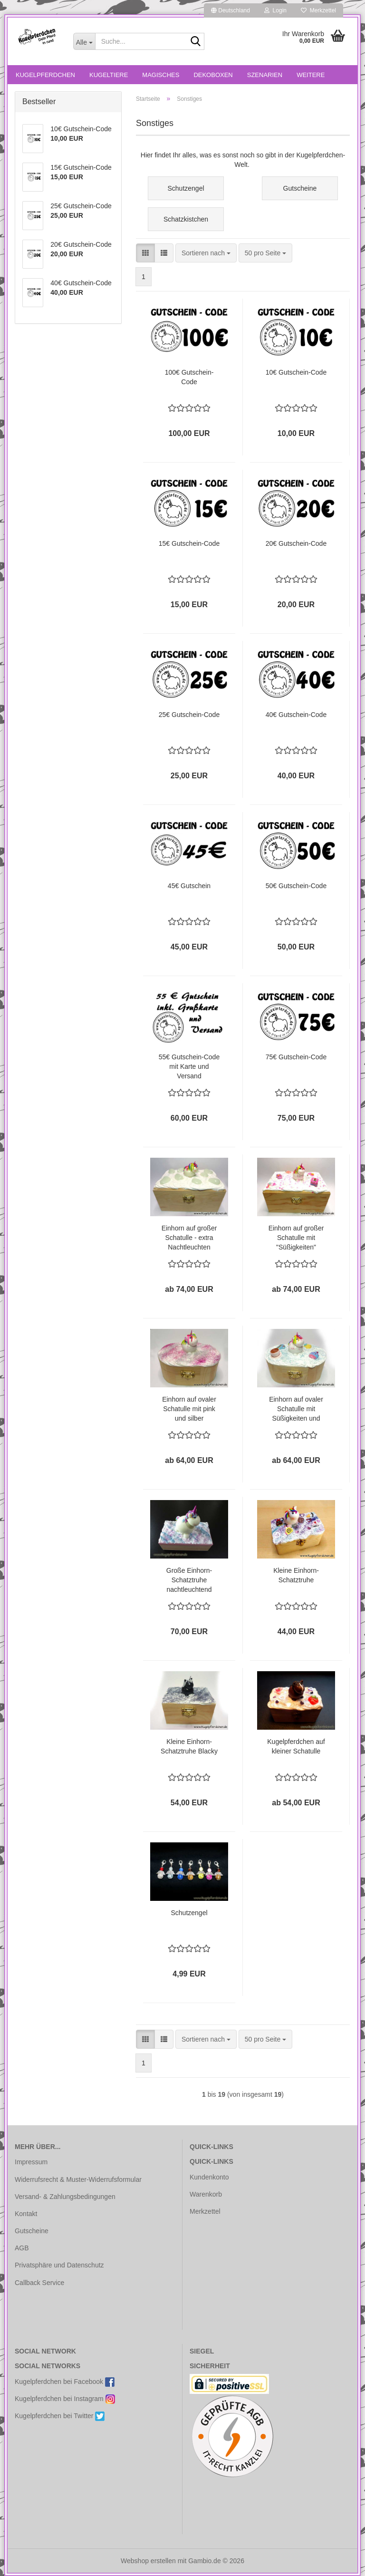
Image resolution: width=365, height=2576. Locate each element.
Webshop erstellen (148, 2561)
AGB (22, 2248)
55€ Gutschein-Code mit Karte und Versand (189, 1066)
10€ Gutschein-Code (296, 372)
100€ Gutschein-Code (189, 377)
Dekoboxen (212, 74)
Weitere (311, 74)
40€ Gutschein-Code (296, 714)
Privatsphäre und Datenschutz (59, 2265)
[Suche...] (84, 41)
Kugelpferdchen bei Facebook (65, 2382)
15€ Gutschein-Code (189, 543)
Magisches (160, 74)
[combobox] (206, 252)
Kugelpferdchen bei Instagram (65, 2399)
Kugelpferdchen (45, 74)
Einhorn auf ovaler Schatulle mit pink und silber (189, 1408)
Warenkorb (206, 2194)
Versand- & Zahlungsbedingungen (65, 2196)
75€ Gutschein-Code (296, 1057)
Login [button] (275, 10)
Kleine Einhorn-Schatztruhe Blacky (189, 1746)
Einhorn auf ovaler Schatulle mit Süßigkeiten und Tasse (296, 1409)
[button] (230, 10)
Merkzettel (318, 10)
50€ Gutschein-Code (296, 886)
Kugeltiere (108, 74)
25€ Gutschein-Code (189, 714)
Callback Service (39, 2282)
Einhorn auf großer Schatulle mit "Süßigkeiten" (296, 1237)
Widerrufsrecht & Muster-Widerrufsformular (78, 2179)
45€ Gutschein (189, 886)
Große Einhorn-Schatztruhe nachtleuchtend (189, 1580)
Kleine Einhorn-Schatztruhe (296, 1575)
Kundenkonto (209, 2177)
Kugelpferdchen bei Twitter (60, 2416)
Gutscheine (31, 2231)
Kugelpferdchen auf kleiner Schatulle (296, 1746)
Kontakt (26, 2214)
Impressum (31, 2162)
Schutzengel (189, 1913)
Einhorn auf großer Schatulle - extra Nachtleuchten (189, 1237)
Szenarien (264, 74)
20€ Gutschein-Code (296, 543)
